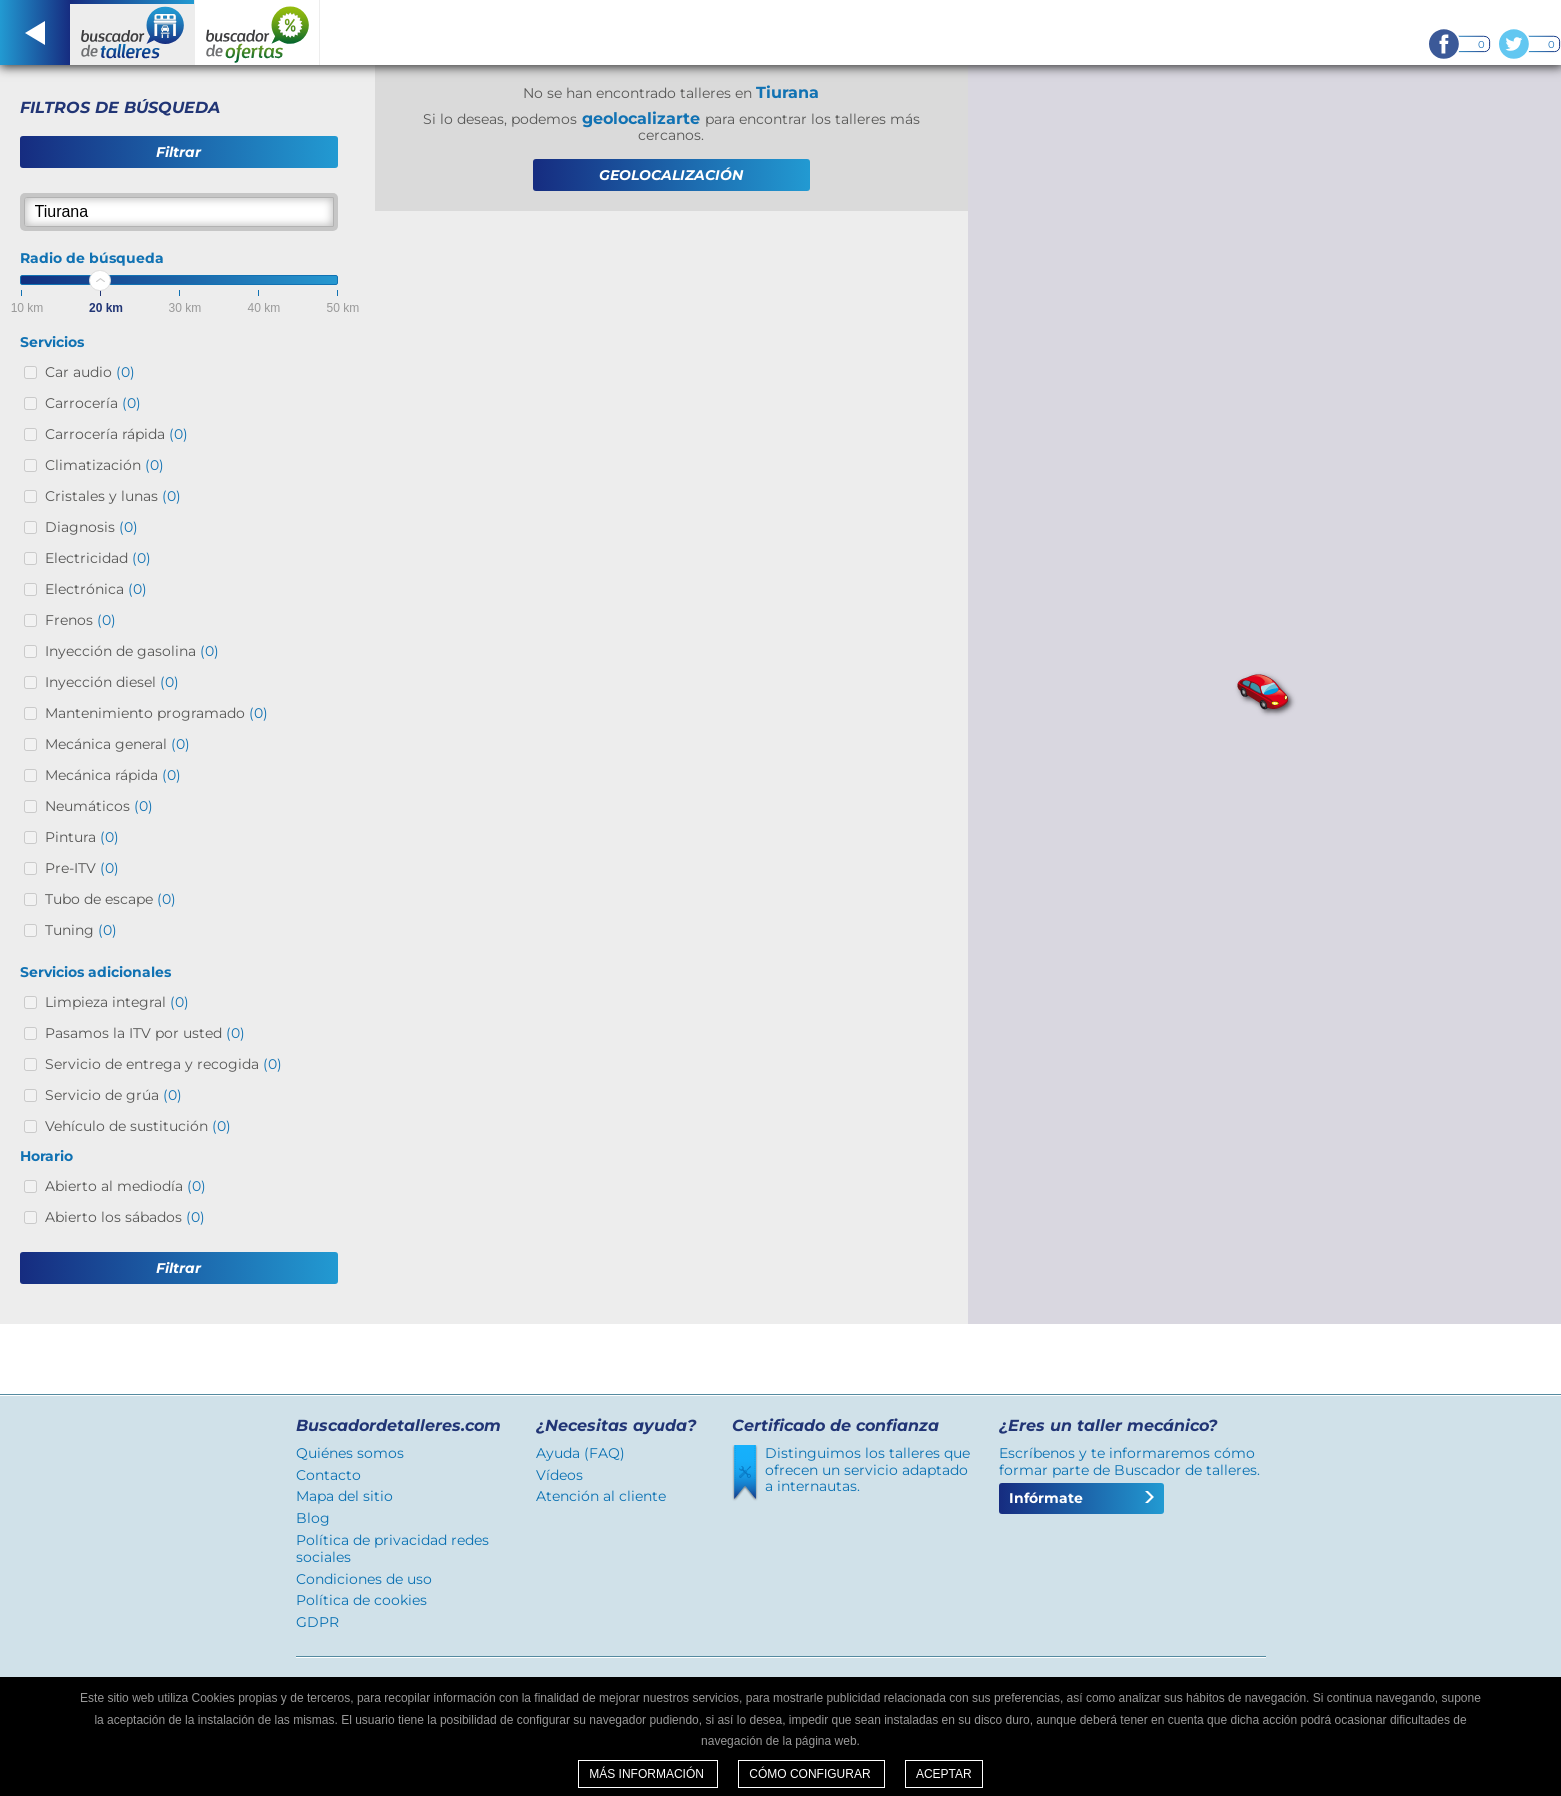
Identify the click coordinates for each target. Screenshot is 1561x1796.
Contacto (328, 1475)
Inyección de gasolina (132, 651)
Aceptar (944, 1774)
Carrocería (93, 403)
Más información (648, 1774)
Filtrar (178, 152)
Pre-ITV (82, 868)
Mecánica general (117, 744)
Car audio (90, 372)
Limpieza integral (117, 1002)
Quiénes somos (350, 1453)
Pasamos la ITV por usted (145, 1033)
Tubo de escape (110, 899)
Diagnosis (91, 527)
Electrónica (96, 589)
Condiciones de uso (364, 1579)
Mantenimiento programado (156, 713)
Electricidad (98, 558)
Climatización (104, 465)
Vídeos (559, 1475)
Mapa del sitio (344, 1496)
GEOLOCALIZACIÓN (671, 175)
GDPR (317, 1622)
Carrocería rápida (116, 434)
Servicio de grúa (113, 1095)
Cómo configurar (811, 1774)
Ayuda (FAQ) (580, 1453)
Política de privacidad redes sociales (392, 1548)
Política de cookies (361, 1600)
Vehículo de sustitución (138, 1126)
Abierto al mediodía (125, 1186)
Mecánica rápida (113, 775)
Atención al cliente (601, 1496)
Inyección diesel (112, 682)
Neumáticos (99, 806)
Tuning (81, 930)
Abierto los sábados (125, 1217)
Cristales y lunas (113, 496)
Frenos (80, 620)
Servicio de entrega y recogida (163, 1064)
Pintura (82, 837)
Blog (313, 1518)
